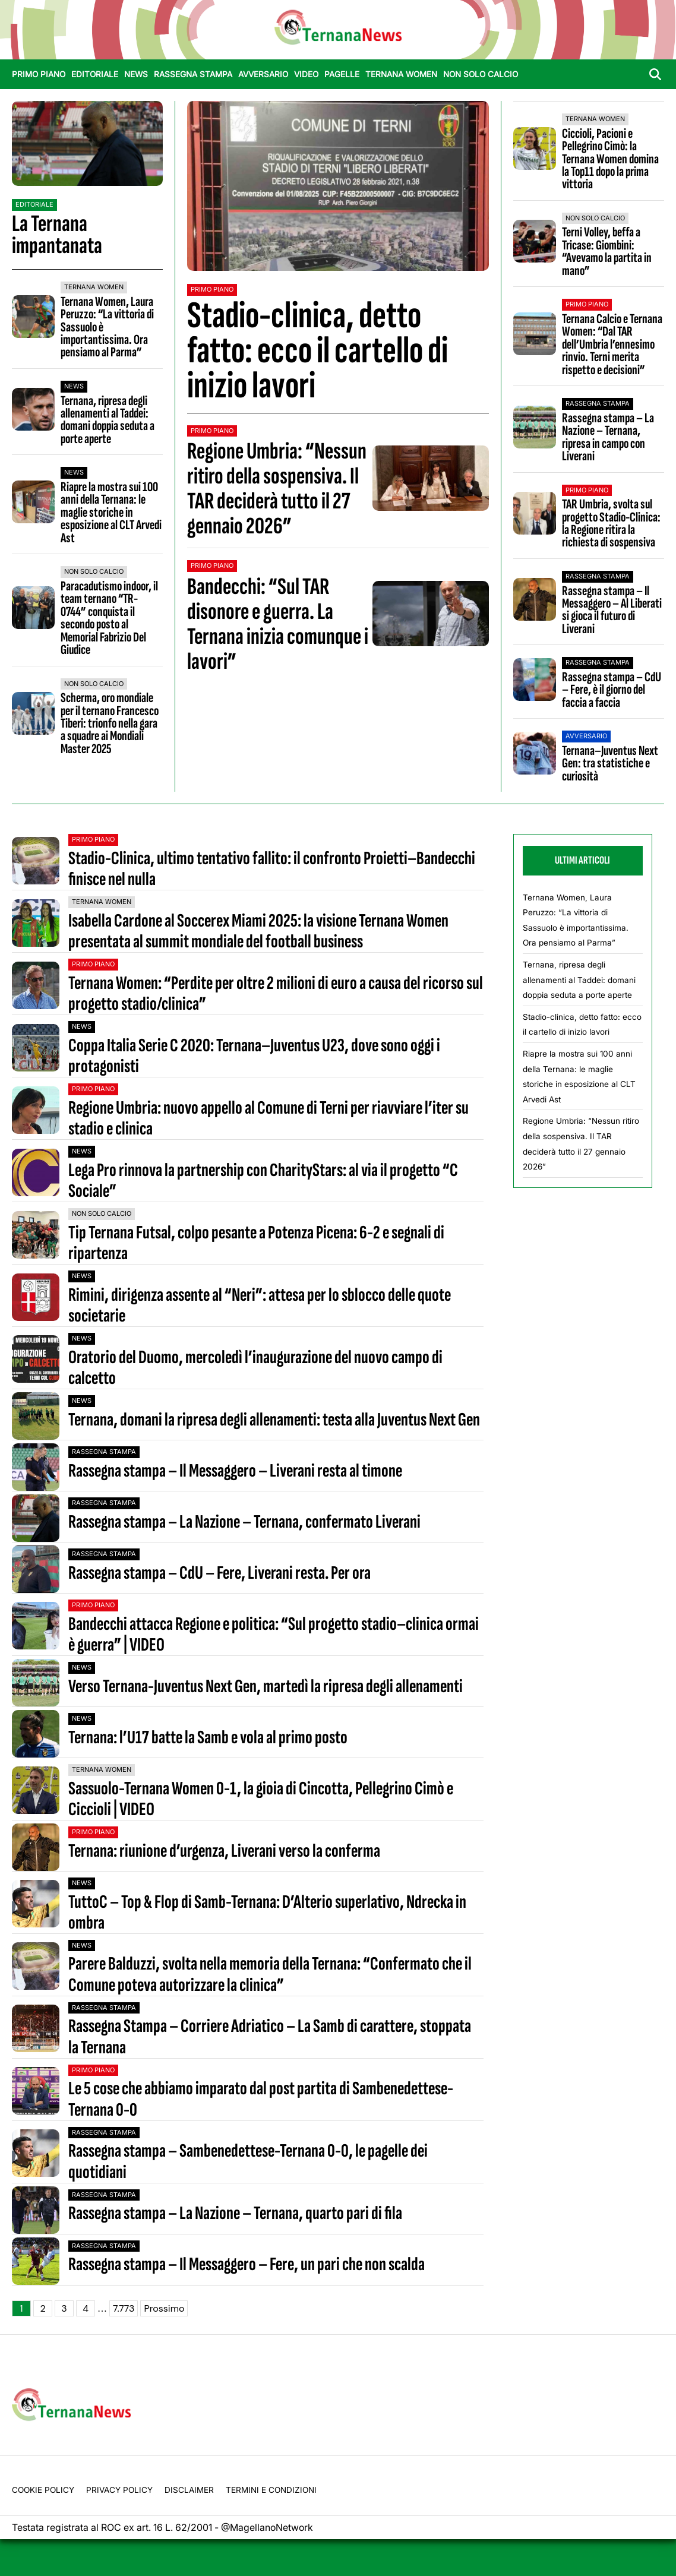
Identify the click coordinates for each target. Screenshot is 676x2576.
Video (306, 74)
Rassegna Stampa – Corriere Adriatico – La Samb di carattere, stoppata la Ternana (269, 2036)
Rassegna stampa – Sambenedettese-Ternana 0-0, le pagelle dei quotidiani (248, 2161)
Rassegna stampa (193, 74)
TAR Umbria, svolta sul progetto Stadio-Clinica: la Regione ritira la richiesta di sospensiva (611, 523)
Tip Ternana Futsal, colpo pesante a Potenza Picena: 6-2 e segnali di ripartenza (256, 1243)
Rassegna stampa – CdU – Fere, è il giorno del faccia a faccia (611, 690)
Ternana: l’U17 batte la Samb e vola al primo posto (208, 1737)
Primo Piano (38, 74)
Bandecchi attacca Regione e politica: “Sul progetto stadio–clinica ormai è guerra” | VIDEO (273, 1634)
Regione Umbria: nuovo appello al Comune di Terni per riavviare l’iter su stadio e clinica (268, 1118)
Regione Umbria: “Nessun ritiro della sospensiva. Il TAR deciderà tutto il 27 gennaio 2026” (277, 489)
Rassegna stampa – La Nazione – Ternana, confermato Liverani (244, 1522)
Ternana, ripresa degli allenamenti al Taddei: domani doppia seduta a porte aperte (107, 420)
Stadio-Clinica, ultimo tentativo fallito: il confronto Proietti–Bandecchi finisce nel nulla (271, 869)
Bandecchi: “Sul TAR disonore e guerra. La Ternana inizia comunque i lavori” (277, 624)
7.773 (123, 2308)
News (136, 74)
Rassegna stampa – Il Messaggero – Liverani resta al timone (235, 1471)
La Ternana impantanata (57, 235)
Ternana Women (401, 74)
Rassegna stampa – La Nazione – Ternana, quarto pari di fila (235, 2213)
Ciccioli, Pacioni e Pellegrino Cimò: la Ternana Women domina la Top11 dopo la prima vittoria (610, 159)
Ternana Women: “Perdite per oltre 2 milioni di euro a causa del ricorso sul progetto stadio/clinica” (275, 993)
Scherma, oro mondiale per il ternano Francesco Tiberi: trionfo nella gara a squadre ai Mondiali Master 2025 (110, 723)
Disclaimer (189, 2490)
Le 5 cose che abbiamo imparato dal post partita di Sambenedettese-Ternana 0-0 (260, 2099)
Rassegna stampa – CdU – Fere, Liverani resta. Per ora (219, 1573)
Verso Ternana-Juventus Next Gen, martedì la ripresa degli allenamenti (265, 1686)
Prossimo (164, 2308)
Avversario (263, 74)
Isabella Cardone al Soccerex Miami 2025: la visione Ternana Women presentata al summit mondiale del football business (258, 931)
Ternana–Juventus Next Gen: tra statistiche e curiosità (610, 763)
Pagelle (341, 74)
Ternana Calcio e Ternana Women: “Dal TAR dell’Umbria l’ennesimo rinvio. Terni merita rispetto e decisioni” (612, 344)
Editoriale (94, 74)
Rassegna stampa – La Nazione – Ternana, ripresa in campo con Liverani (608, 437)
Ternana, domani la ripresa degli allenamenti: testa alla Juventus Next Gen (274, 1419)
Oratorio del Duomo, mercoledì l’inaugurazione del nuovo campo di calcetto (255, 1368)
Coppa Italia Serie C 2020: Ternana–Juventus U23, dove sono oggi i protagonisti (254, 1056)
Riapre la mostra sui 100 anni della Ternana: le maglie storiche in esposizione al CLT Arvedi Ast (111, 512)
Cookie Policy (43, 2490)
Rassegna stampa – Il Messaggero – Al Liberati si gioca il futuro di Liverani (612, 610)
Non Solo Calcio (480, 74)
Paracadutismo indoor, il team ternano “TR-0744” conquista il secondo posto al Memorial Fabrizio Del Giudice (109, 618)
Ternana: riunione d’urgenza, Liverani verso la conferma (224, 1851)
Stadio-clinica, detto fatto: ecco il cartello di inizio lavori (317, 351)
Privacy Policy (119, 2490)
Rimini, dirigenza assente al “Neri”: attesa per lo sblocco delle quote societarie (259, 1305)
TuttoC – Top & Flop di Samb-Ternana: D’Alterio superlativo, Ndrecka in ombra (267, 1912)
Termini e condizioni (271, 2490)
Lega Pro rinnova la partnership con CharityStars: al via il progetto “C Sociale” (263, 1181)
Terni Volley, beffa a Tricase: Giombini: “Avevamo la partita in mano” (607, 251)
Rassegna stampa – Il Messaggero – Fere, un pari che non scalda (246, 2264)
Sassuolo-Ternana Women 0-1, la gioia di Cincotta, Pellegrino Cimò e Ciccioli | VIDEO (260, 1799)
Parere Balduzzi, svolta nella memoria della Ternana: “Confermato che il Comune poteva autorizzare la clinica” (270, 1974)
